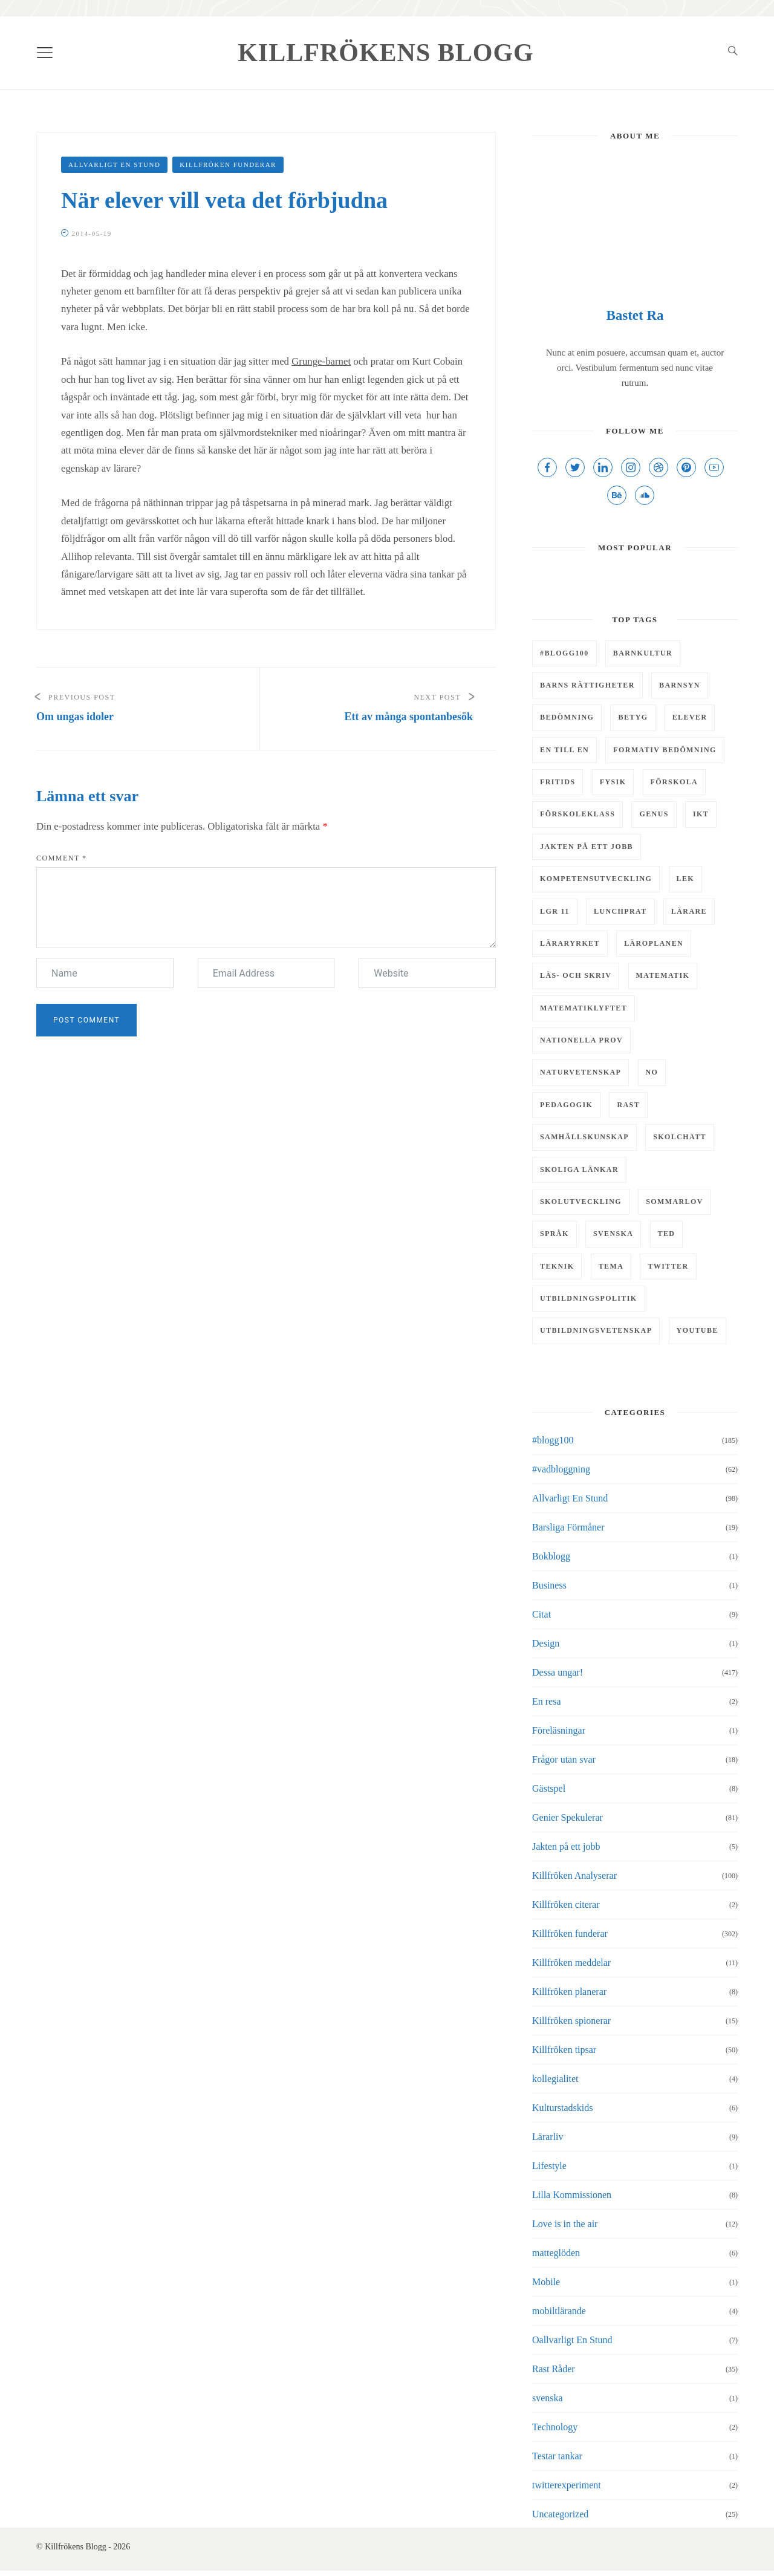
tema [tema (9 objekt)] (611, 1266)
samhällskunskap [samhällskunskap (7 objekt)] (584, 1137)
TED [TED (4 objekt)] (666, 1233)
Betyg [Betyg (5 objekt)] (633, 717)
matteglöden (556, 2253)
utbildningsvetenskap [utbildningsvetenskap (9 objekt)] (596, 1330)
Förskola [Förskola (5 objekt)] (674, 782)
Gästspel (548, 1788)
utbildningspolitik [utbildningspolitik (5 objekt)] (588, 1298)
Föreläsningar (558, 1730)
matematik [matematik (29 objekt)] (663, 975)
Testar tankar (557, 2456)
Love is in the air (564, 2224)
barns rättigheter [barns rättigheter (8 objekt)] (587, 685)
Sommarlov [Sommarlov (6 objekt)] (674, 1201)
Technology (554, 2427)
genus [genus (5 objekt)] (653, 814)
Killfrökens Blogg (386, 52)
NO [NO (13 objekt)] (652, 1072)
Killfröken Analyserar (574, 1875)
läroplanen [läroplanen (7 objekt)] (653, 943)
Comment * (61, 858)
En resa (546, 1701)
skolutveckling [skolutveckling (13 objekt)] (581, 1201)
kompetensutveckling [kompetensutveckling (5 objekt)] (596, 878)
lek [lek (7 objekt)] (686, 878)
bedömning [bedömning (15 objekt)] (567, 717)
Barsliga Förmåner (568, 1527)
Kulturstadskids (562, 2108)
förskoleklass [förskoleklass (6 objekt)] (577, 814)
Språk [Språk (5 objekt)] (554, 1233)
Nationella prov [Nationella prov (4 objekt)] (581, 1040)
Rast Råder (553, 2369)
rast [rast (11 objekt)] (628, 1105)
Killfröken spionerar (571, 2020)
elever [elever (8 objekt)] (689, 717)
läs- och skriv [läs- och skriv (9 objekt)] (575, 975)
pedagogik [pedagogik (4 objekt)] (566, 1105)
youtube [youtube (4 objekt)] (697, 1330)
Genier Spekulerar (567, 1817)
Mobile (546, 2282)
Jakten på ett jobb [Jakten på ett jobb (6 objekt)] (586, 846)
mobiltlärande (559, 2311)
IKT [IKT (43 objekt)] (701, 814)
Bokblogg (551, 1556)
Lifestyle (549, 2166)
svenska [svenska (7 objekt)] (613, 1233)
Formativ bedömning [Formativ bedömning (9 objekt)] (664, 750)
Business (549, 1585)
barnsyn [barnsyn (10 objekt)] (679, 685)
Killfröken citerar (566, 1904)
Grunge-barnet (321, 361)
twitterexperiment (566, 2485)
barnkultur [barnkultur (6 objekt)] (642, 653)
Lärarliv (548, 2137)
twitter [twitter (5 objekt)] (668, 1266)
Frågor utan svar (564, 1759)
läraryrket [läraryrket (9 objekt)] (570, 943)
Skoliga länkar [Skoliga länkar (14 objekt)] (579, 1169)
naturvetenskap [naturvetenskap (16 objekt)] (580, 1072)
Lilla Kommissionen (571, 2195)
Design (545, 1643)
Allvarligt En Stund (114, 164)
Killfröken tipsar (564, 2049)
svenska (547, 2398)
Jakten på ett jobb (566, 1846)
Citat (541, 1614)
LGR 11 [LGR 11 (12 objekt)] (555, 911)
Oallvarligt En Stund (572, 2340)
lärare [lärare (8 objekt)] (689, 911)
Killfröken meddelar (571, 1962)
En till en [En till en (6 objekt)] (564, 750)
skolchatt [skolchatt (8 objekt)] (679, 1137)
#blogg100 (552, 1440)
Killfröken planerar (569, 1991)
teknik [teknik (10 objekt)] (557, 1266)
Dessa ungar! (557, 1672)
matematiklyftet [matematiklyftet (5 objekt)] (583, 1008)
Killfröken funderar (228, 164)
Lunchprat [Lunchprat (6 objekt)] (620, 911)
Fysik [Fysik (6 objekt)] (613, 782)
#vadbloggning (561, 1469)
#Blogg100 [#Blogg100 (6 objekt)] (564, 653)
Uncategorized (560, 2514)
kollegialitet (555, 2078)
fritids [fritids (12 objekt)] (557, 782)
